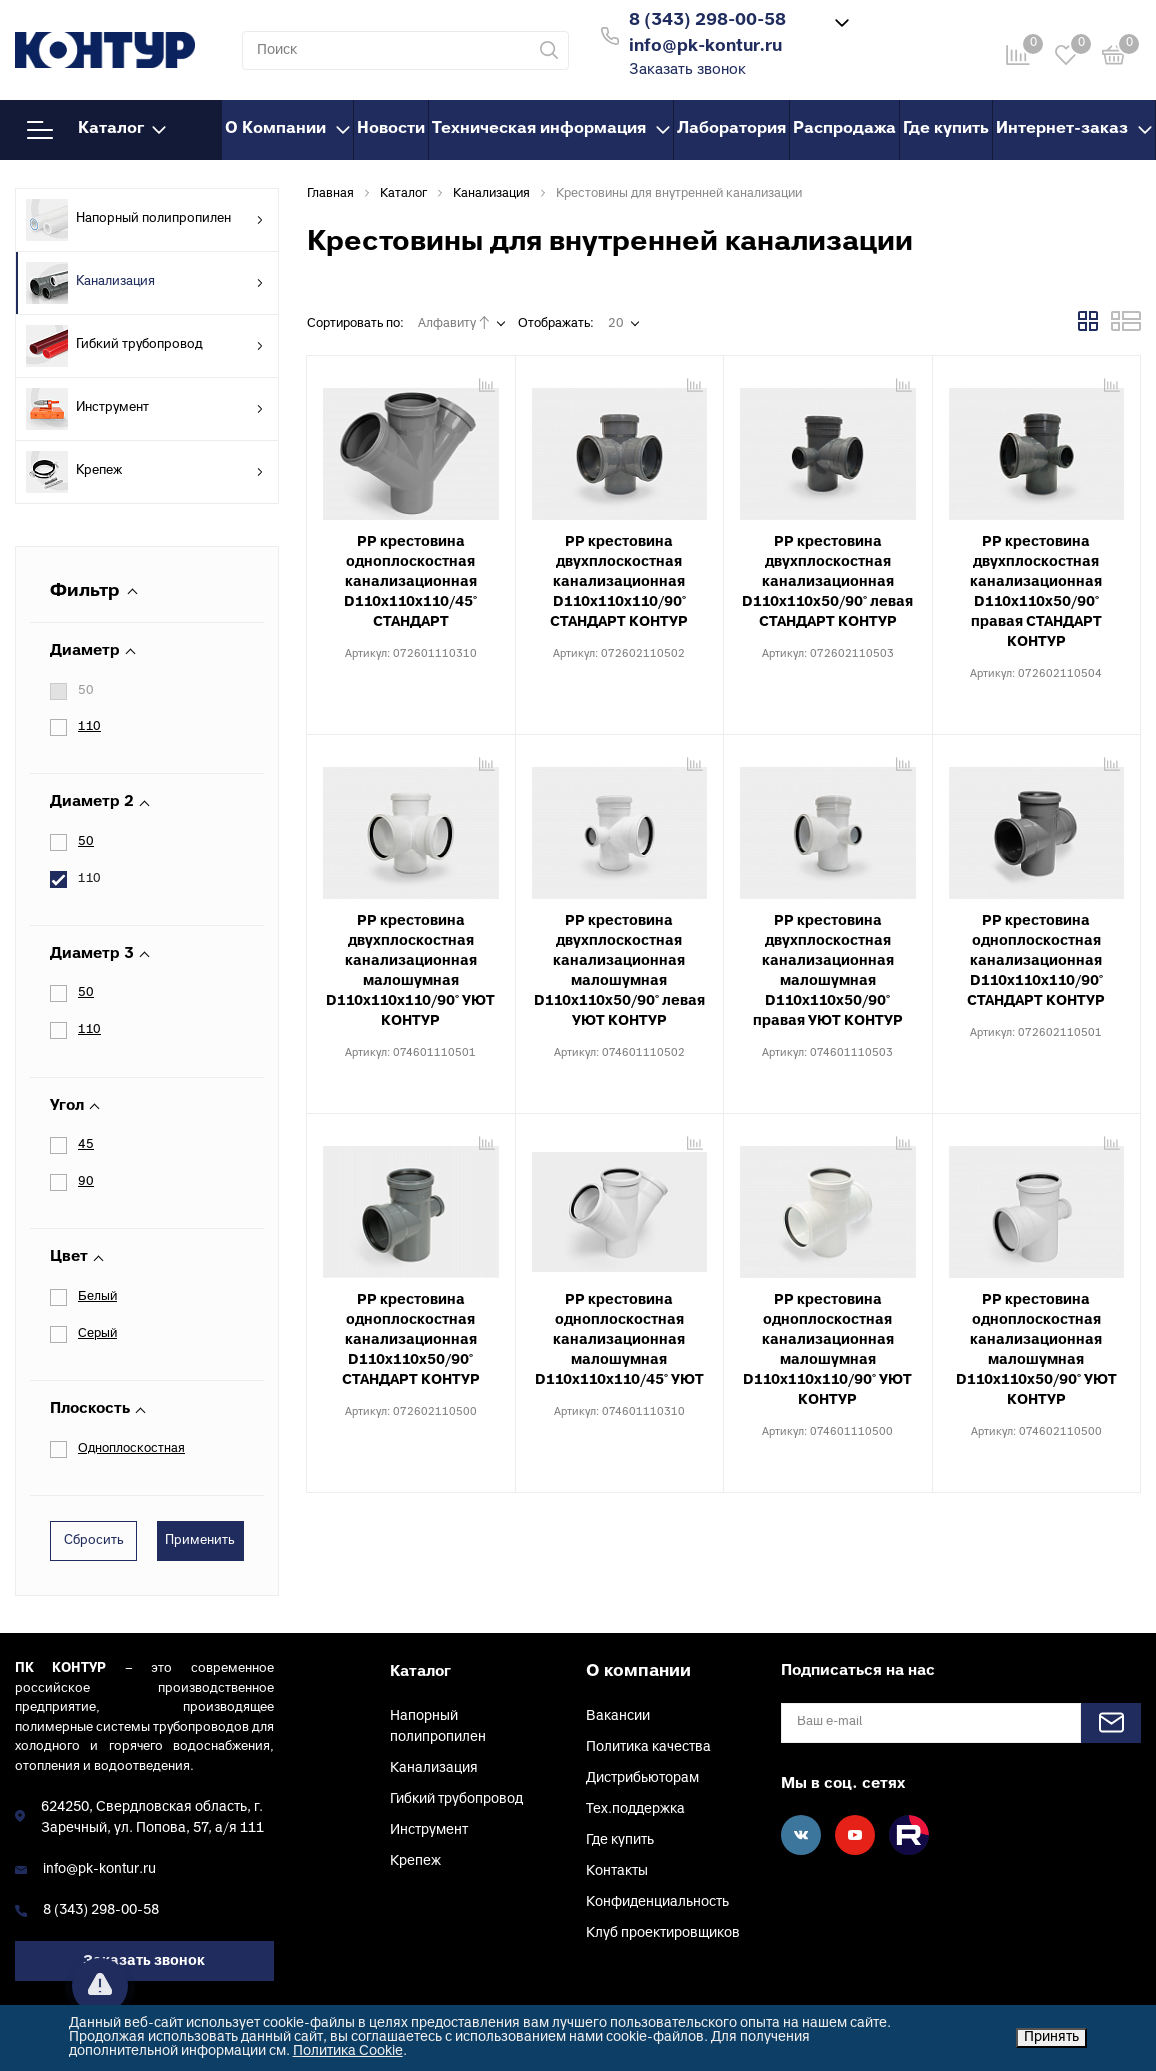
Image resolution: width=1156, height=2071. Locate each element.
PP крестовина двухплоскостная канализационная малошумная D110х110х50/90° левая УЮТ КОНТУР (619, 971)
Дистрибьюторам (642, 1778)
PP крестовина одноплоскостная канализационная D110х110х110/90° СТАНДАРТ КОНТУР (1036, 961)
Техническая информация (551, 129)
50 (86, 691)
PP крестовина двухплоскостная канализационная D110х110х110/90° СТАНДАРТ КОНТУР (619, 582)
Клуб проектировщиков (663, 1933)
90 (86, 1182)
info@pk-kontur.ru (99, 1869)
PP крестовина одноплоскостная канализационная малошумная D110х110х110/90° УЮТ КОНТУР (827, 1350)
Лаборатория (731, 129)
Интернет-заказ (1074, 129)
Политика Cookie (348, 2051)
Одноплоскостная (131, 1449)
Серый (97, 1334)
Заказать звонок (687, 70)
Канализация (145, 283)
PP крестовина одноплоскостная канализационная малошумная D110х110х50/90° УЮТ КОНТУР (1036, 1350)
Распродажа (844, 129)
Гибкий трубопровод (145, 346)
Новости (391, 129)
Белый (97, 1297)
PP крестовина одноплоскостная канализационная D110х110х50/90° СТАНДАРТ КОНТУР (411, 1340)
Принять (1051, 2037)
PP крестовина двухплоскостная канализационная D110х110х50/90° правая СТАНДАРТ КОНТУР (1036, 592)
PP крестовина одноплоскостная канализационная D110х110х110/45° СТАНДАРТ (410, 582)
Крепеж (145, 472)
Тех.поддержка (635, 1809)
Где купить (946, 129)
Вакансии (618, 1716)
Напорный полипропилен (145, 220)
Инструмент (145, 409)
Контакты (617, 1871)
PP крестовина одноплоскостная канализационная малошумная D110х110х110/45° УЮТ (619, 1340)
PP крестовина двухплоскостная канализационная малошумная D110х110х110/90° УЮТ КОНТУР (410, 971)
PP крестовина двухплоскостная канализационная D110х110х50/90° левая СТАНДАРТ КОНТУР (827, 582)
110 (89, 727)
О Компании (287, 129)
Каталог (96, 130)
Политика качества (648, 1747)
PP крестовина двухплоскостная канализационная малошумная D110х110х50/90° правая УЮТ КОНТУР (828, 971)
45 (86, 1145)
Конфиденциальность (657, 1902)
